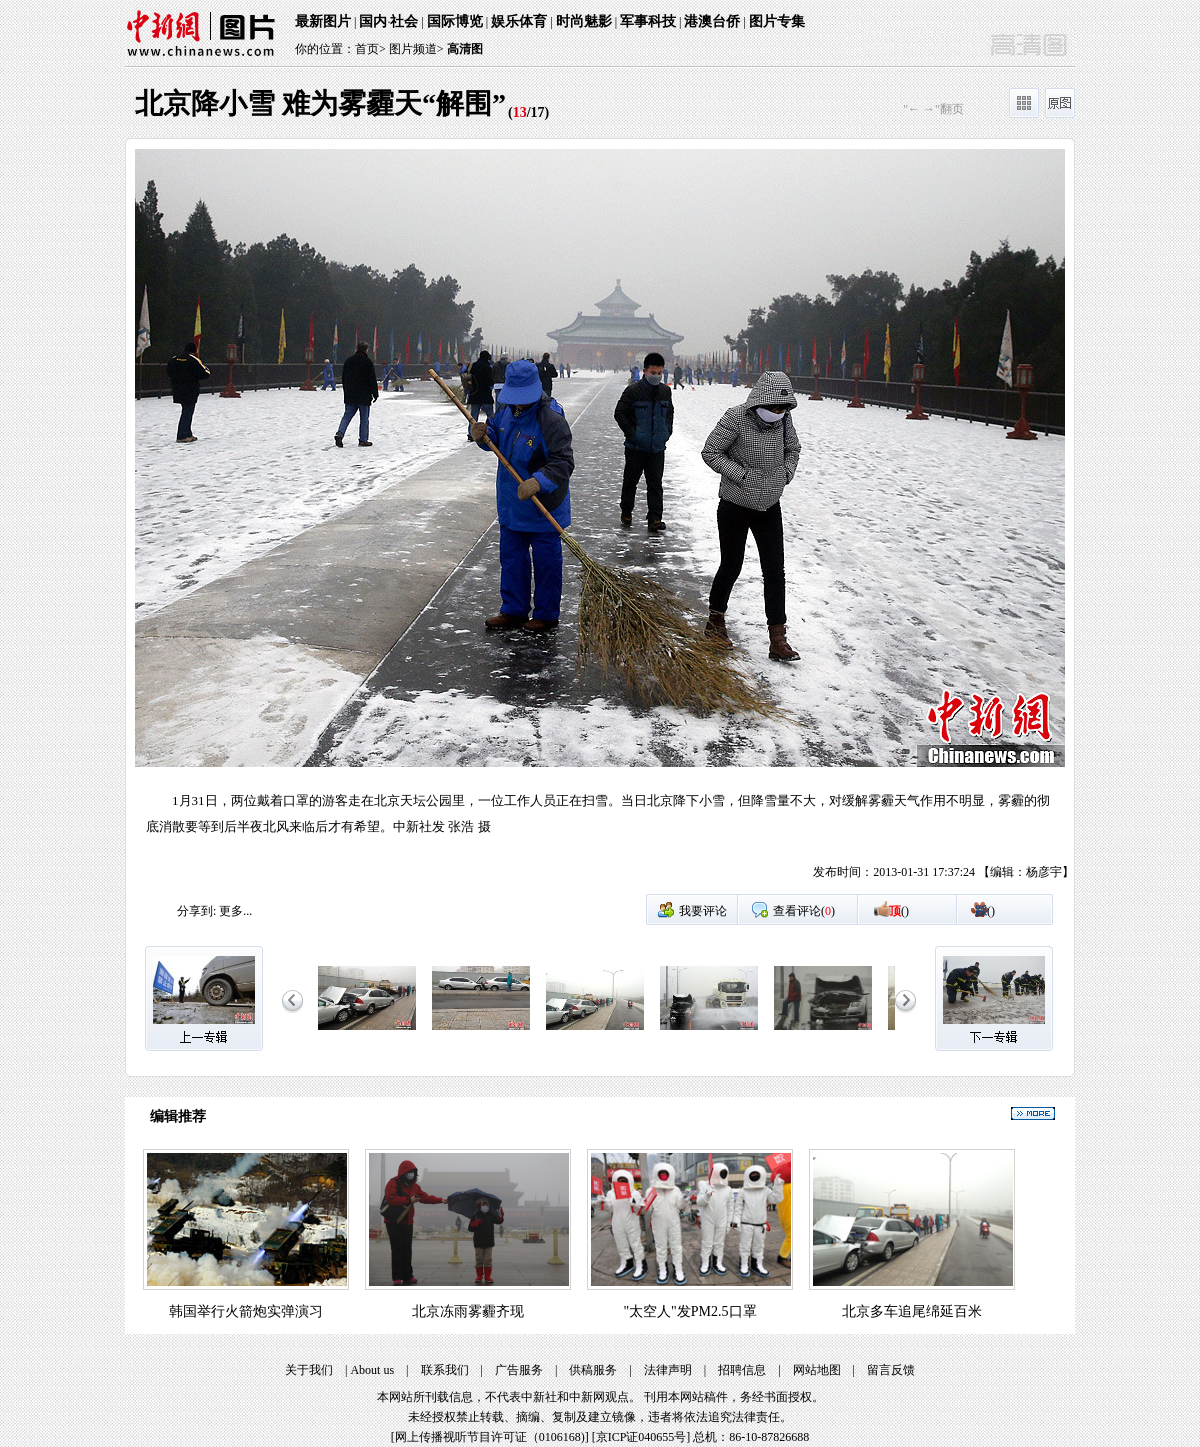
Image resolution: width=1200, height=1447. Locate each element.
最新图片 (323, 21)
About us (372, 1370)
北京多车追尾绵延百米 (912, 1311)
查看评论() (804, 911)
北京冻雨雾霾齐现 (468, 1311)
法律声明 (668, 1370)
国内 (373, 21)
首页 (367, 49)
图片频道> (416, 49)
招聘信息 (742, 1370)
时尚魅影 (584, 21)
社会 (404, 21)
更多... (235, 911)
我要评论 (703, 911)
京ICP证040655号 (641, 1437)
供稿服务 (593, 1370)
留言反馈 (891, 1370)
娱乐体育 (519, 21)
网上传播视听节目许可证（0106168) (490, 1437)
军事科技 (648, 21)
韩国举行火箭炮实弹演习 (246, 1311)
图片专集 (777, 21)
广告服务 (519, 1370)
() (899, 911)
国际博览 (455, 21)
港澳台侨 (712, 21)
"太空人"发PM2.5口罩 (689, 1311)
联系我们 (445, 1370)
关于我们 (309, 1370)
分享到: (196, 911)
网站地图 (817, 1370)
